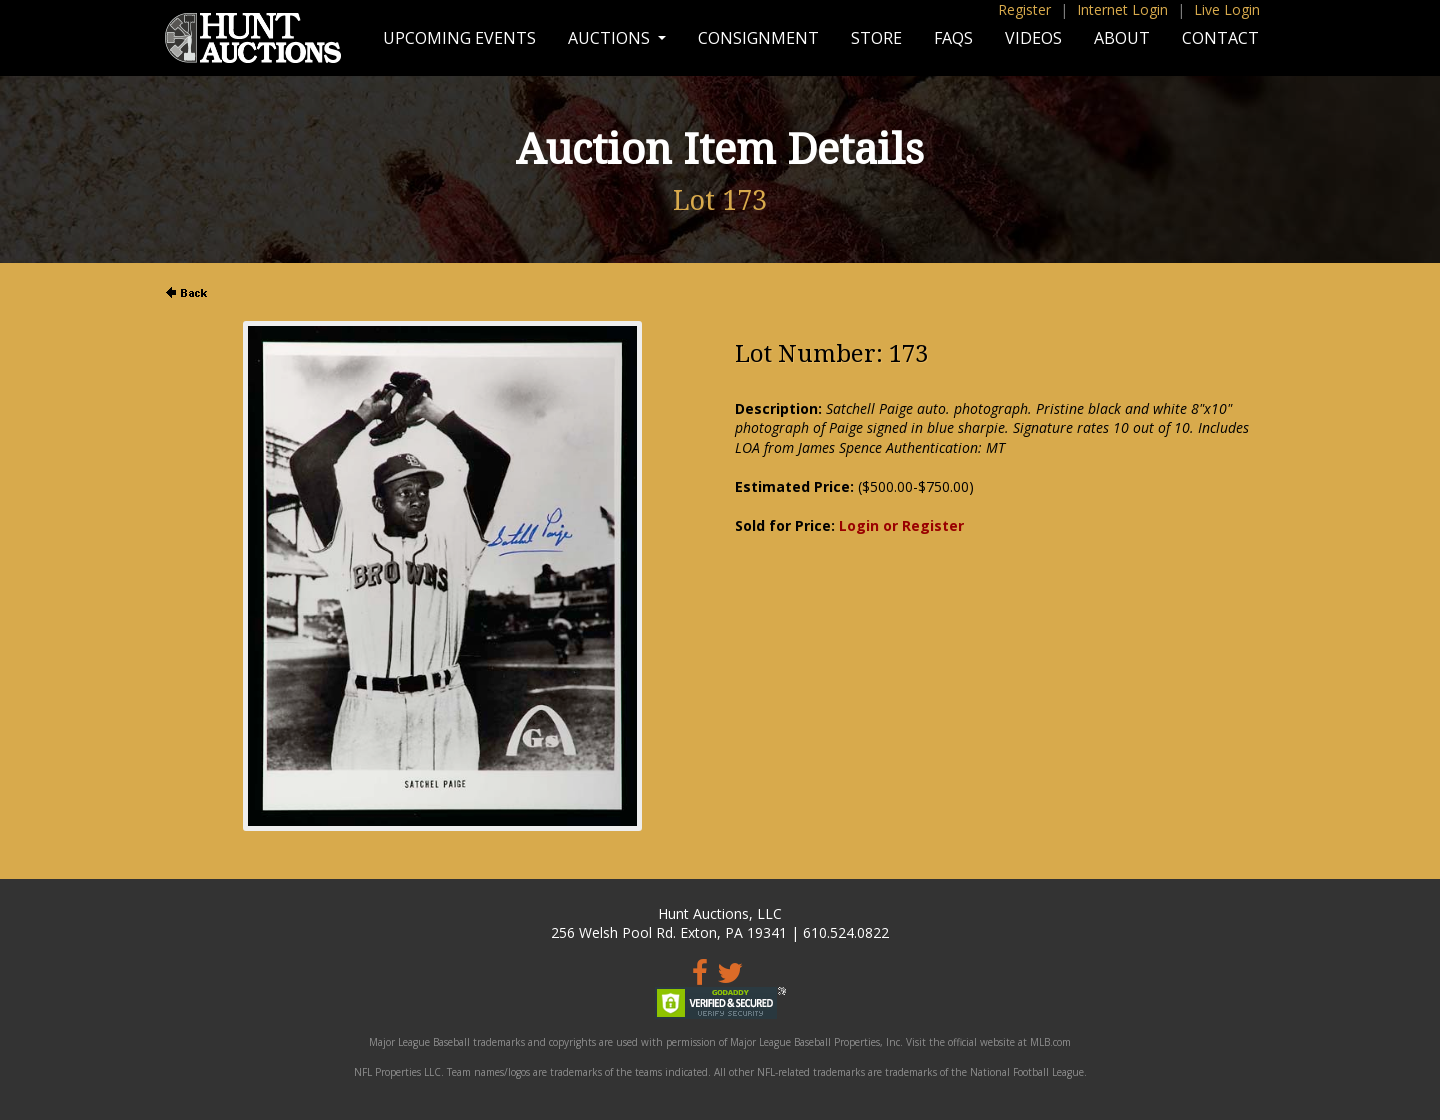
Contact (1220, 38)
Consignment (758, 38)
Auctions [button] (611, 38)
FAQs (953, 38)
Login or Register (901, 525)
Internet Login (1122, 9)
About (1122, 38)
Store (876, 38)
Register (1024, 9)
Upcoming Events (459, 38)
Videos (1033, 38)
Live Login (1227, 9)
